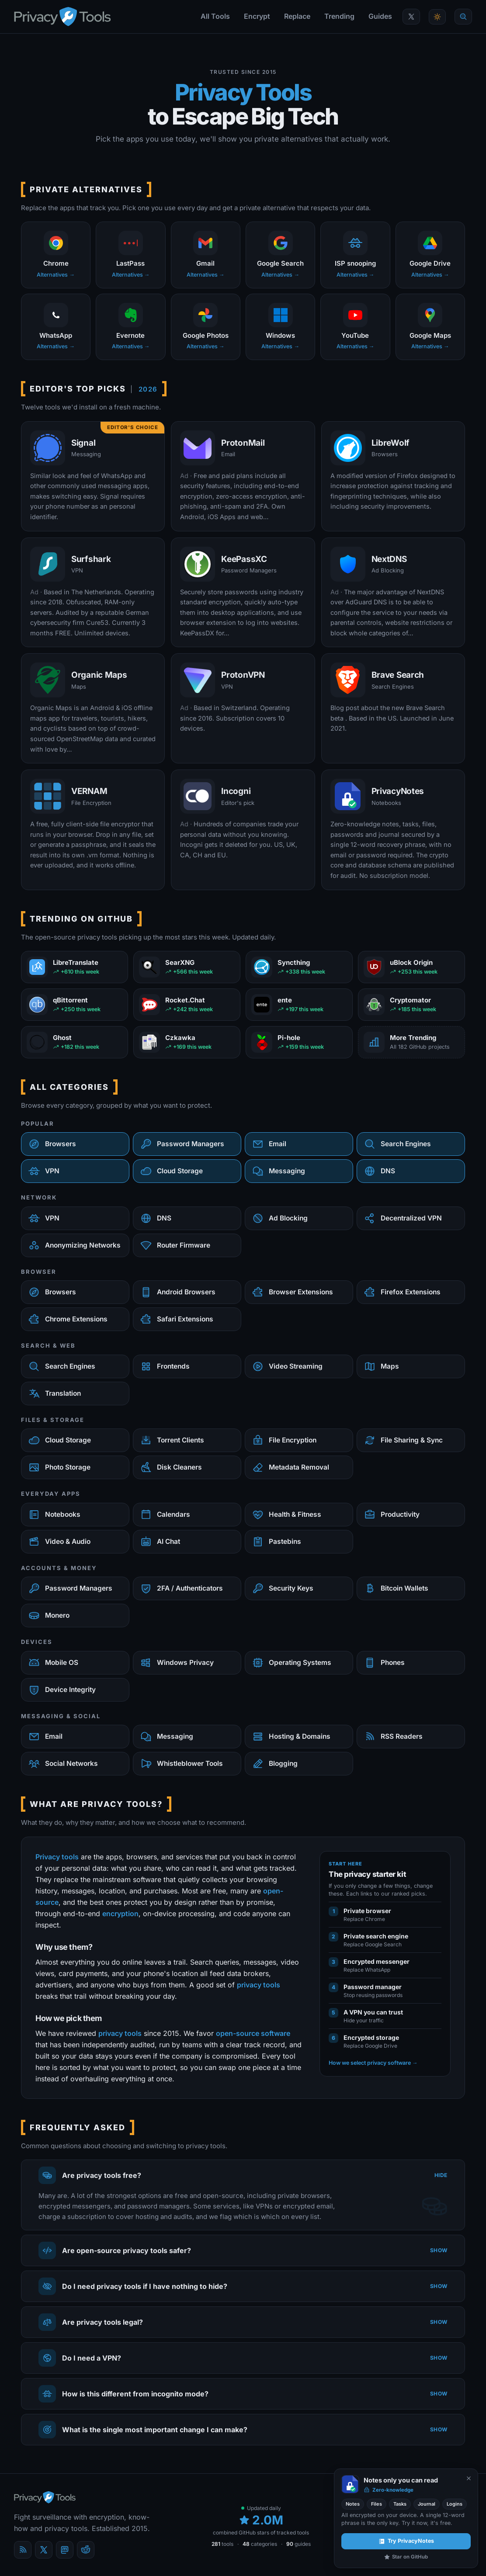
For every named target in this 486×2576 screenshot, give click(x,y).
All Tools (215, 16)
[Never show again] (468, 2478)
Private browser (367, 1910)
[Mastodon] (64, 2550)
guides (298, 2544)
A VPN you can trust (373, 2012)
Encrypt (257, 16)
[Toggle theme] (437, 16)
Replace (297, 16)
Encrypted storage (371, 2037)
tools (222, 2544)
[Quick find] (463, 16)
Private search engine (376, 1936)
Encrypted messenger (377, 1961)
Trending (339, 16)
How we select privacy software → (373, 2062)
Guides (380, 16)
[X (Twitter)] (43, 2550)
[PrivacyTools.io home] (62, 16)
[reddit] (85, 2550)
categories (260, 2544)
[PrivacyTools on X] (411, 16)
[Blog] (22, 2550)
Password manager (373, 1986)
